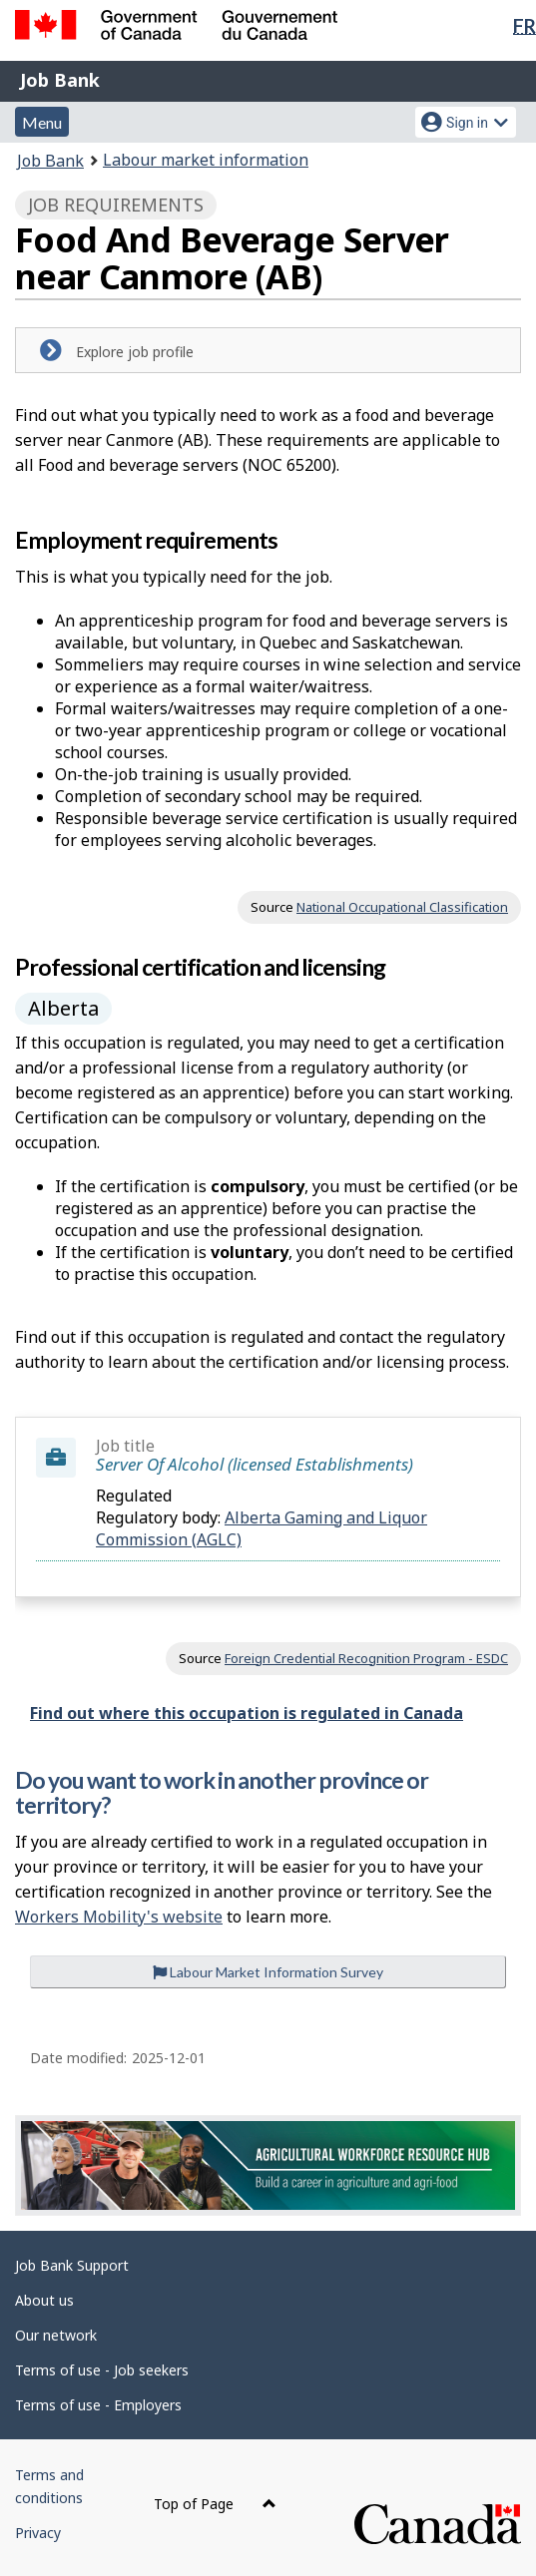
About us (44, 2300)
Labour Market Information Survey (268, 1971)
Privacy (38, 2532)
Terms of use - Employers (98, 2404)
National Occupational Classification (402, 907)
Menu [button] (42, 122)
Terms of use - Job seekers (102, 2370)
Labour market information (205, 160)
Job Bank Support (72, 2265)
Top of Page (215, 2503)
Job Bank (60, 80)
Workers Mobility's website (119, 1917)
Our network (56, 2335)
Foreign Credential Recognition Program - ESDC (366, 1658)
